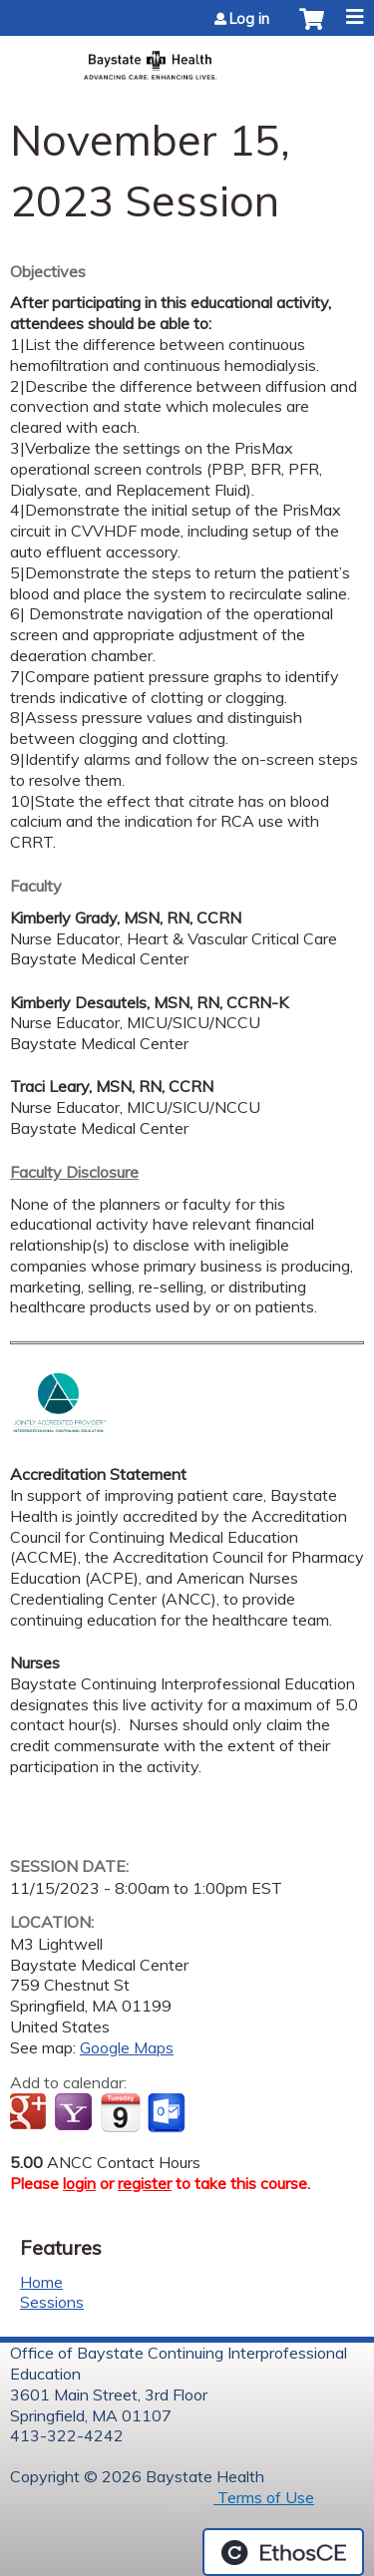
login (79, 2183)
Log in (249, 19)
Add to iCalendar (120, 2112)
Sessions (52, 2302)
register (145, 2183)
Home (41, 2282)
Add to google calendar (30, 2113)
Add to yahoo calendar (75, 2113)
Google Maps (127, 2047)
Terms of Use (263, 2497)
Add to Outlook (168, 2113)
